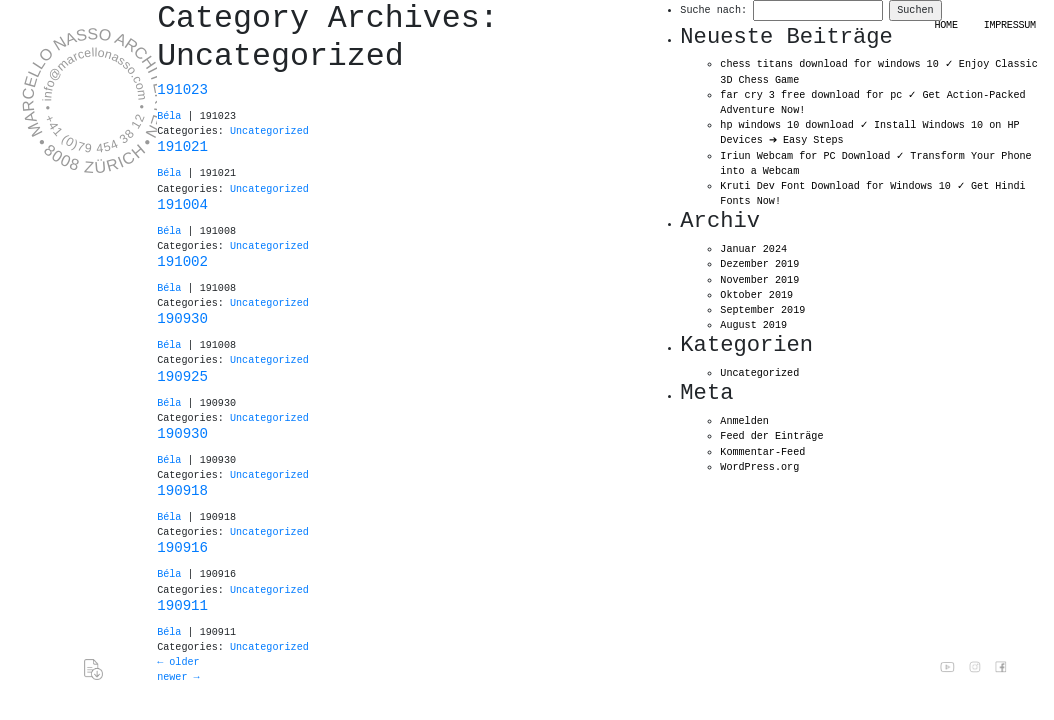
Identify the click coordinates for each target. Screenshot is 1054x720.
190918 (182, 491)
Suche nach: (713, 10)
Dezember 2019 (759, 264)
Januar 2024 (753, 249)
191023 (182, 90)
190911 (182, 606)
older (178, 662)
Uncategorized (269, 131)
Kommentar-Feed (762, 452)
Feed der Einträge (771, 436)
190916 (182, 548)
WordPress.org (759, 467)
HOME (946, 25)
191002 (182, 262)
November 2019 (759, 280)
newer (178, 677)
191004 (182, 205)
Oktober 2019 (756, 295)
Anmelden (744, 421)
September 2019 (762, 310)
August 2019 (753, 325)
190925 (182, 377)
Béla (169, 116)
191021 (182, 147)
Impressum (1010, 25)
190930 (182, 319)
